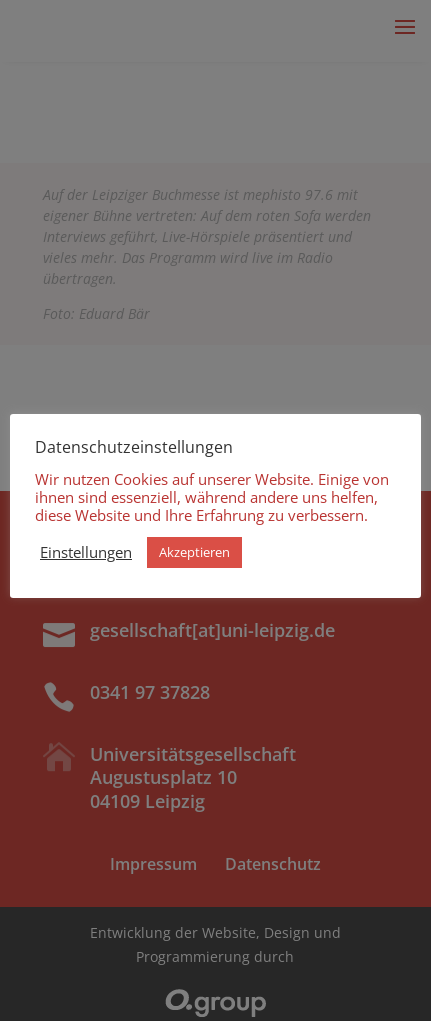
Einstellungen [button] (86, 552)
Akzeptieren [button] (194, 552)
